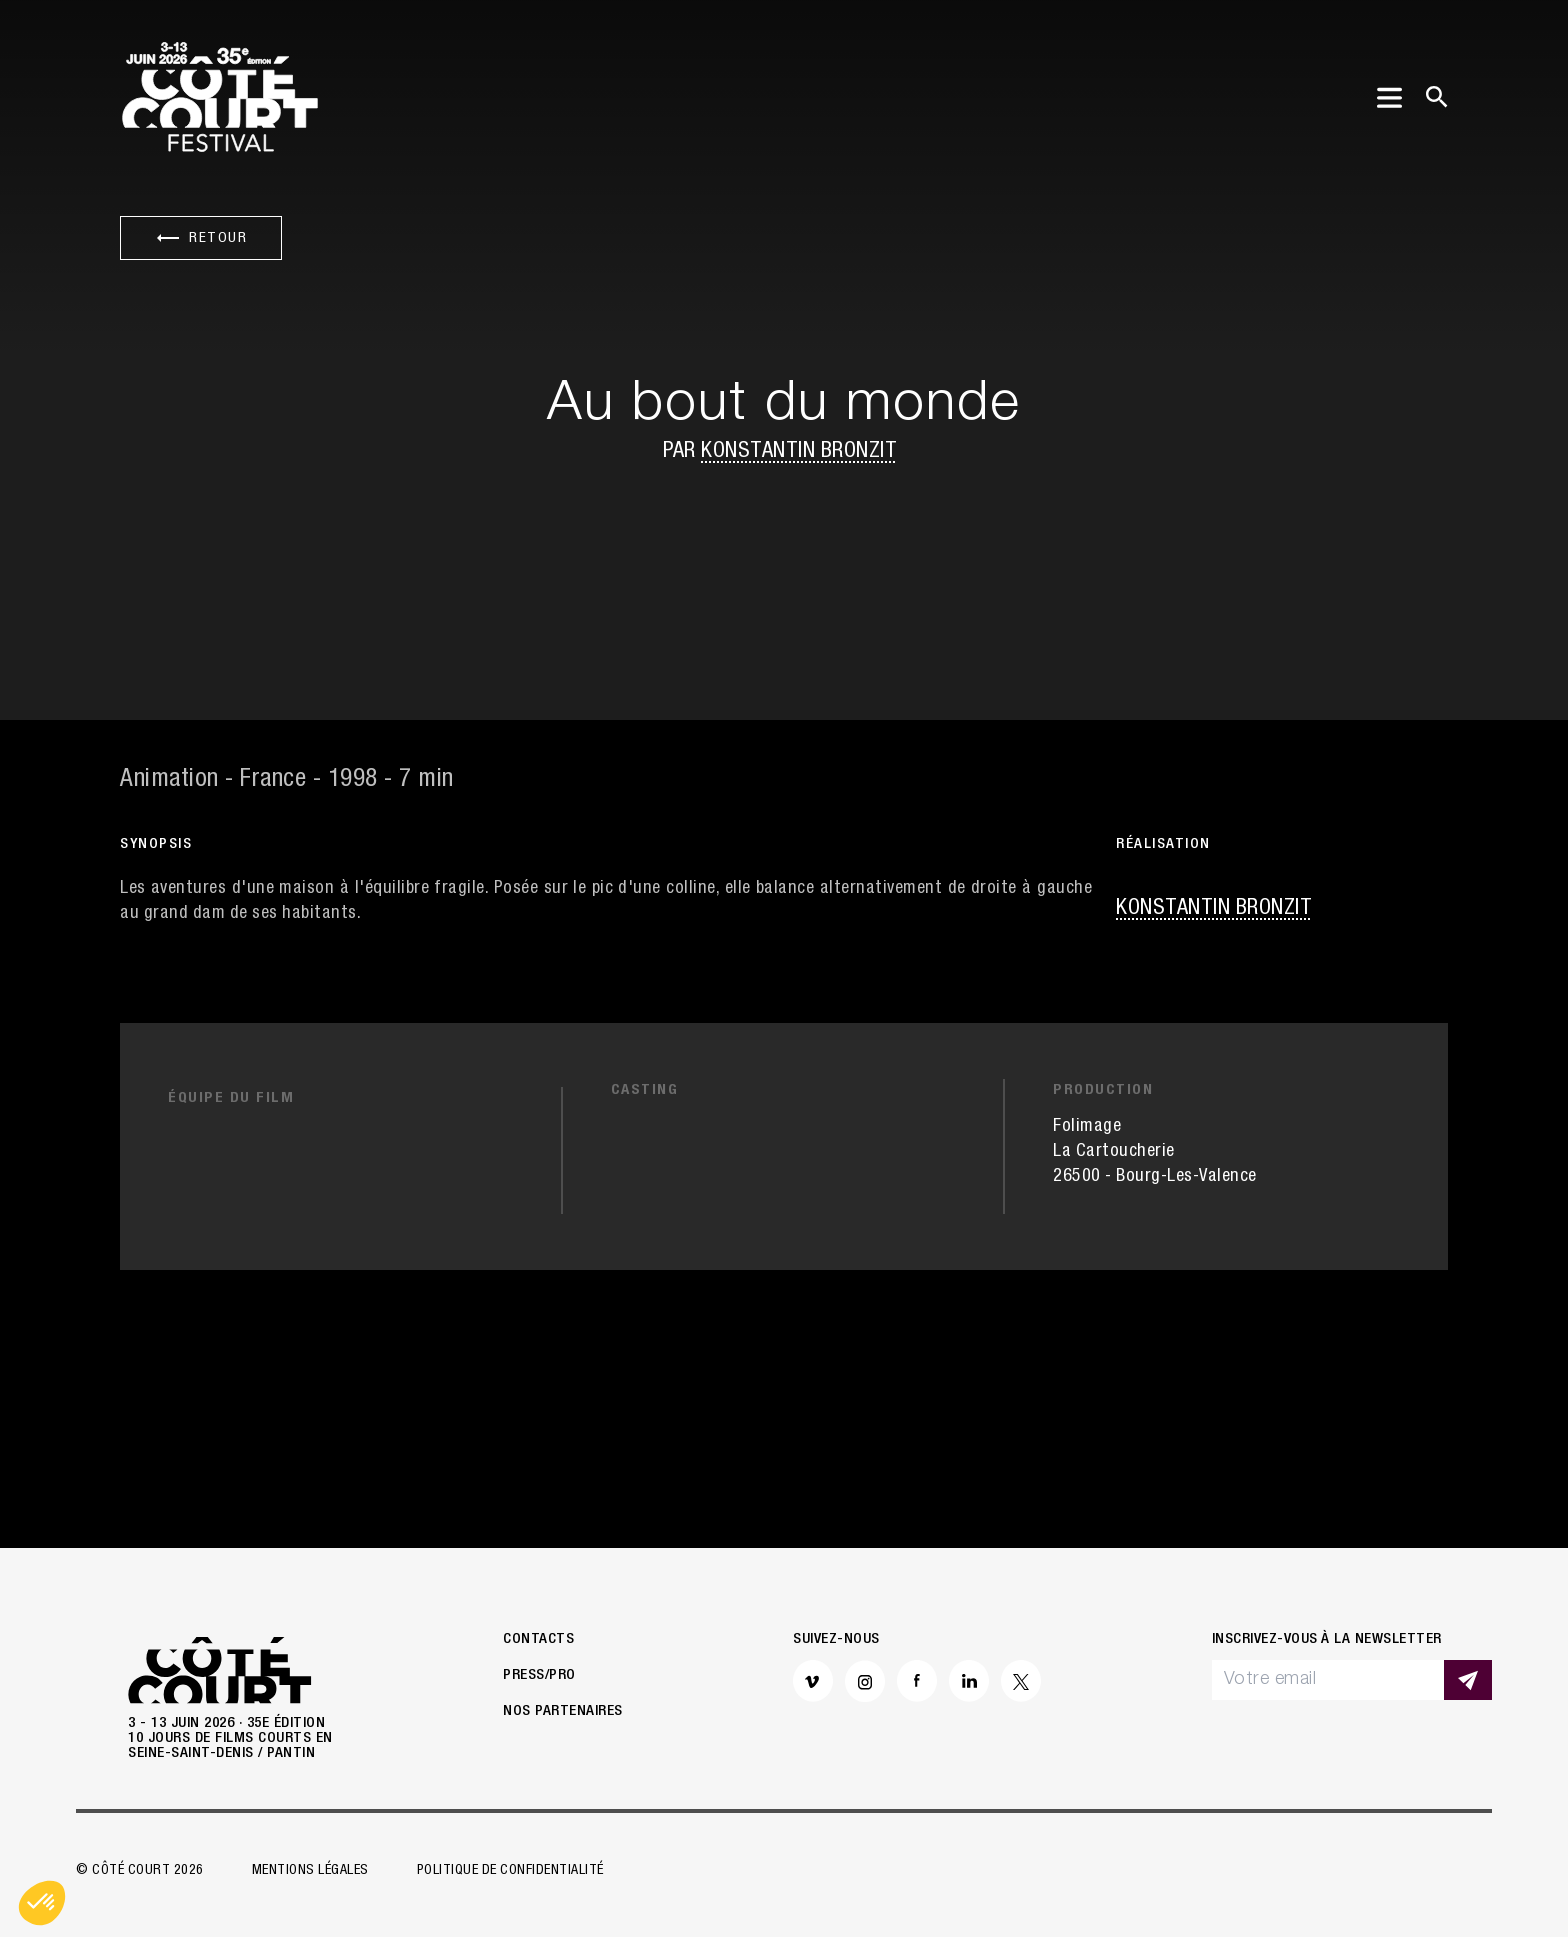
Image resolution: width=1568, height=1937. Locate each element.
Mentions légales (310, 1871)
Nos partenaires (563, 1711)
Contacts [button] (538, 1639)
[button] (42, 1903)
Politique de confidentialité (510, 1871)
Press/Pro (539, 1675)
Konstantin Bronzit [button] (799, 452)
